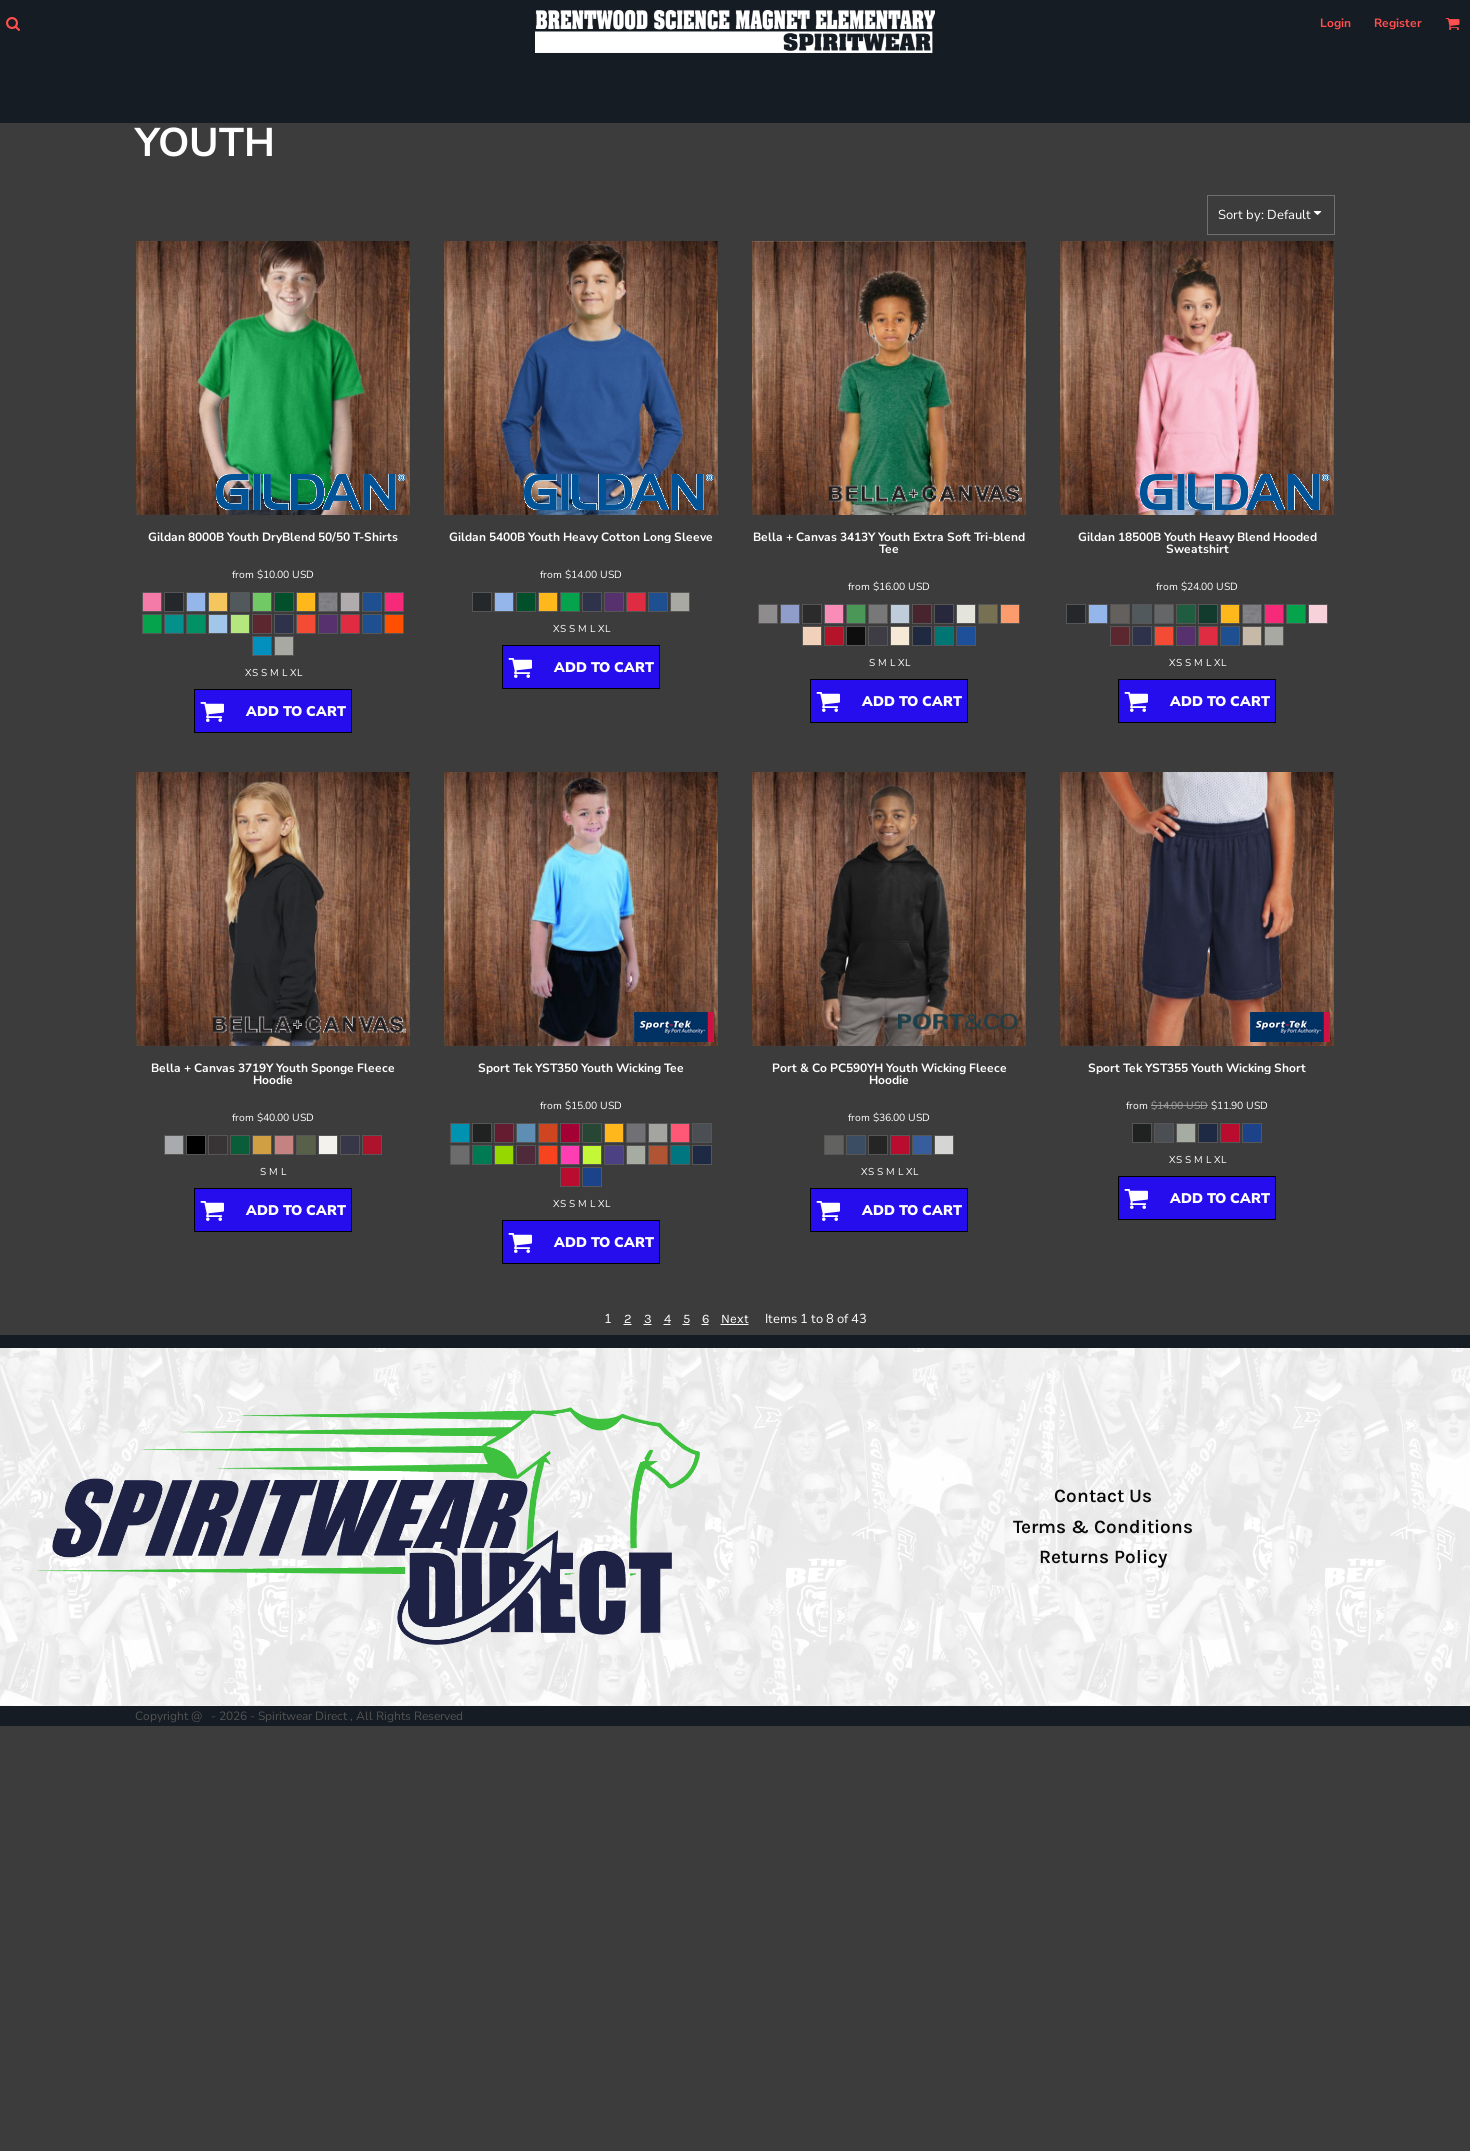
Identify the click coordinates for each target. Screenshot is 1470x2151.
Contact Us (1103, 1496)
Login (1335, 23)
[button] (12, 23)
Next (735, 1318)
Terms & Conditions (1103, 1527)
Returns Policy (1103, 1557)
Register (1398, 23)
